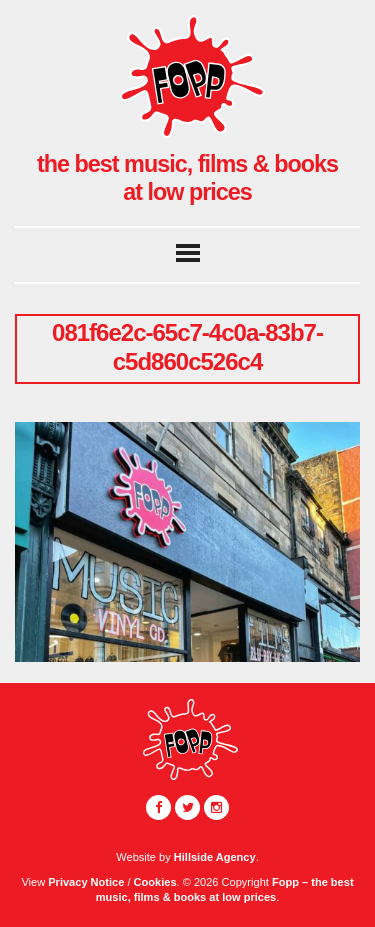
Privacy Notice (86, 882)
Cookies (155, 882)
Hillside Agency (215, 857)
